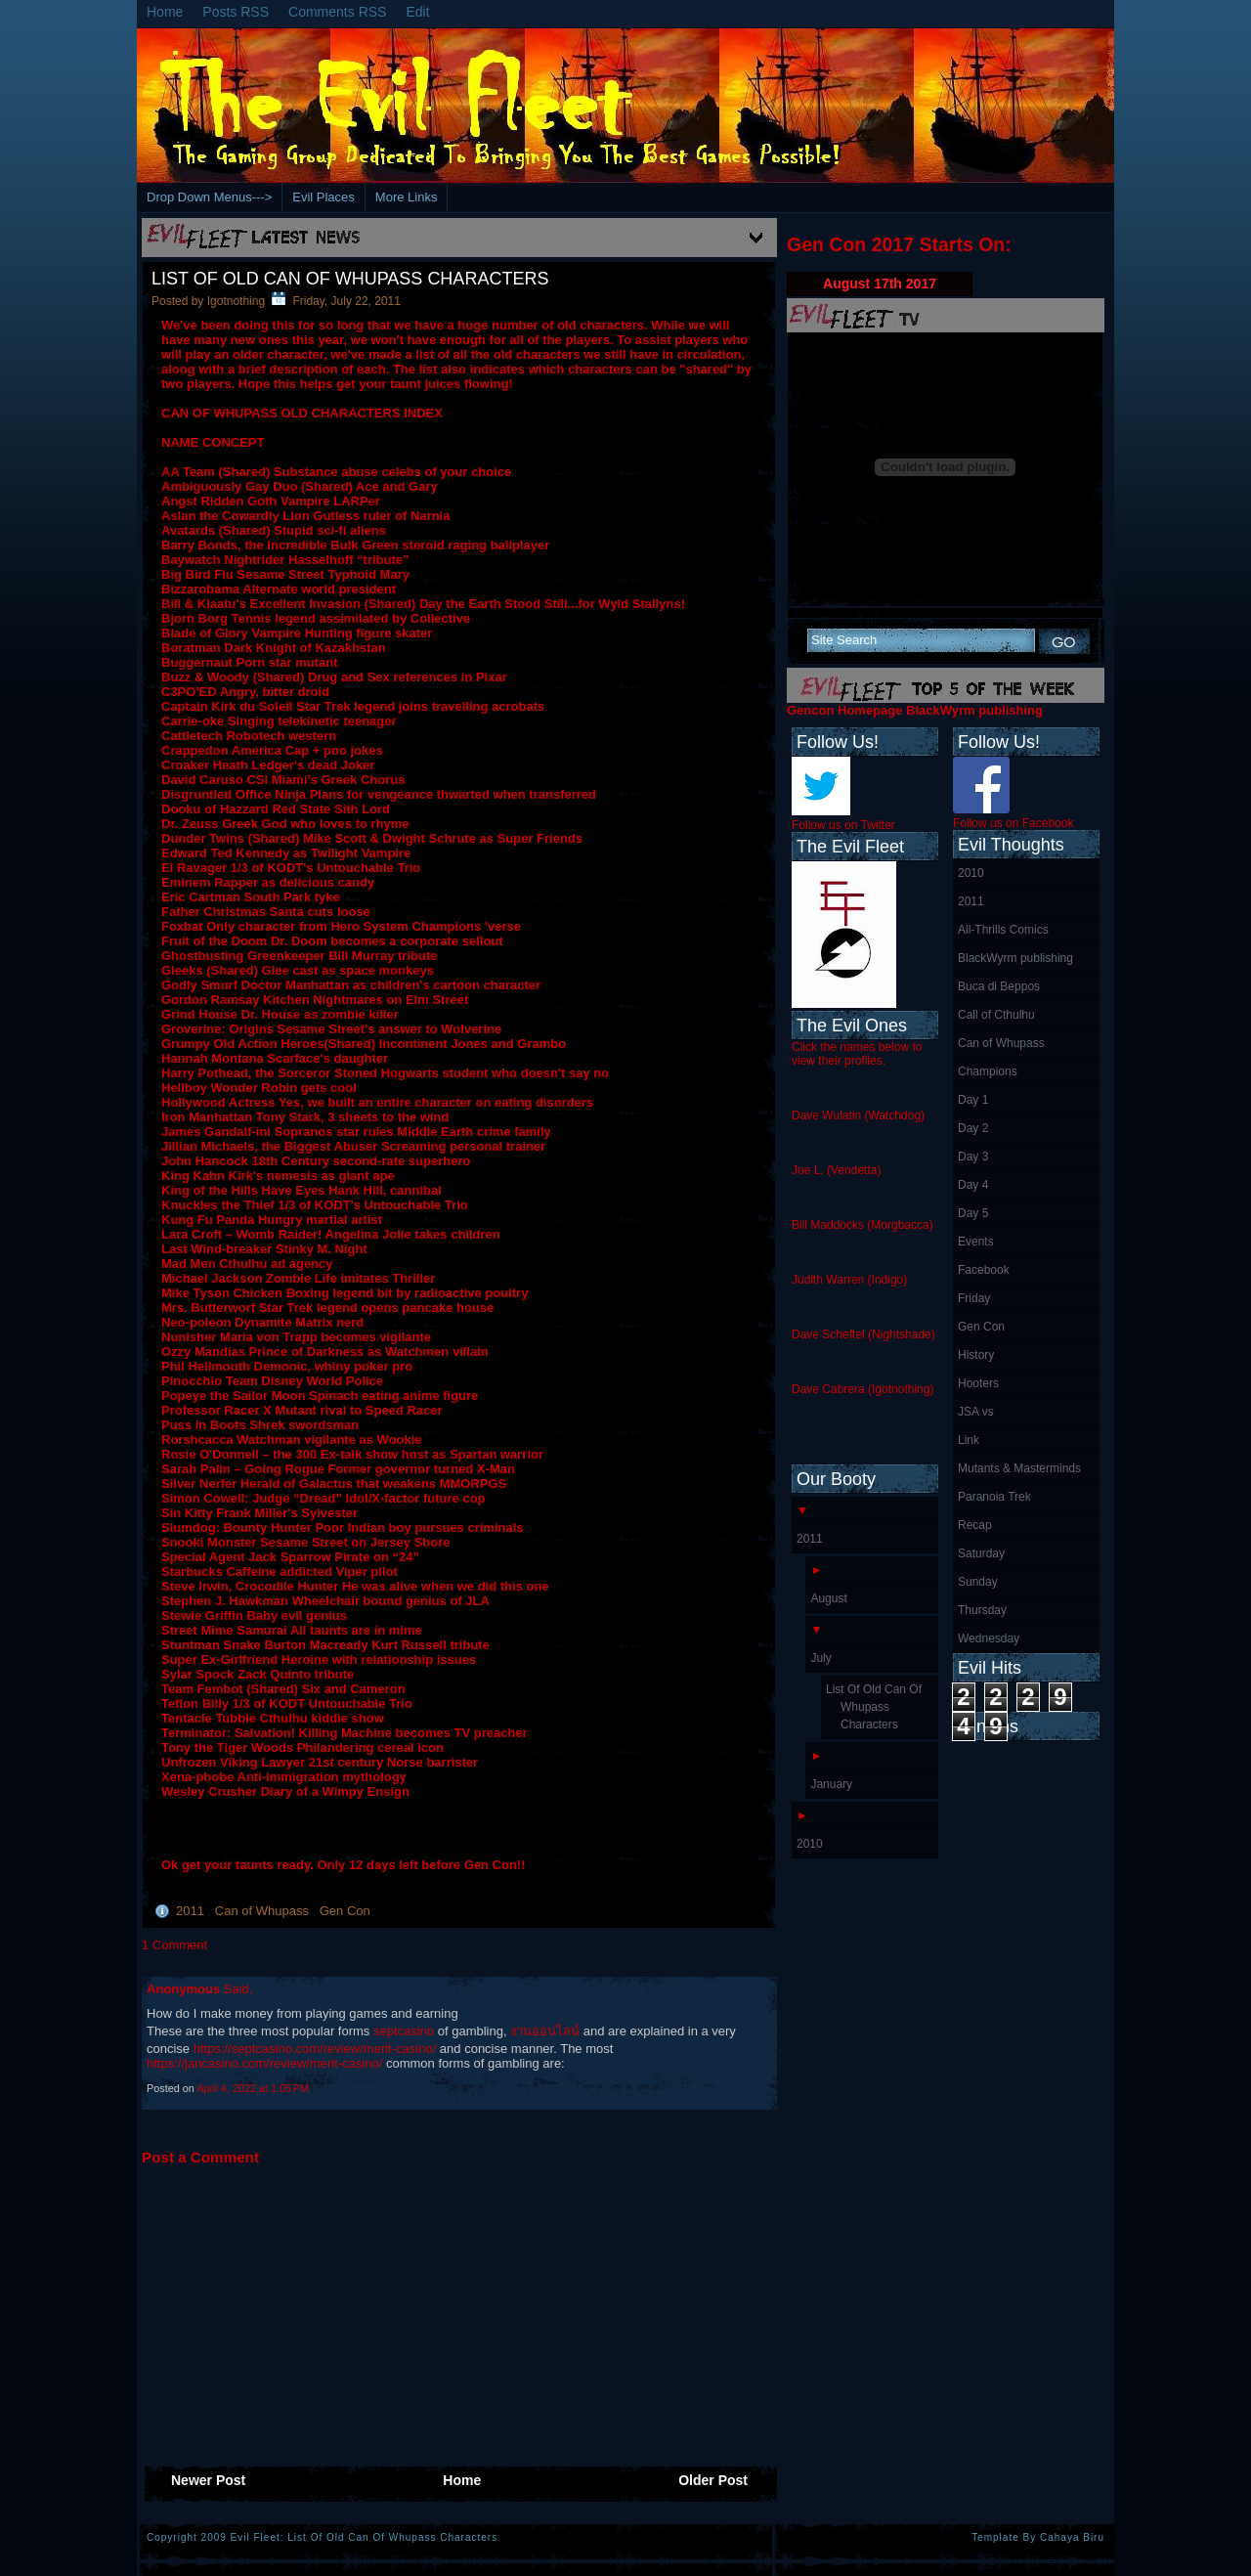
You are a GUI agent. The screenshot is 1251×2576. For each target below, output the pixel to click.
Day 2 (973, 1128)
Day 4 (973, 1185)
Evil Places (323, 197)
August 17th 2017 (879, 283)
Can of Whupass (264, 1910)
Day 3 (973, 1156)
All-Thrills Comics (1003, 930)
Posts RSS (235, 12)
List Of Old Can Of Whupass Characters (349, 278)
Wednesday (988, 1638)
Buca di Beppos (999, 986)
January (831, 1784)
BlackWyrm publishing (1015, 958)
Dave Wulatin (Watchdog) (858, 1115)
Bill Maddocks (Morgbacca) (862, 1225)
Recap (975, 1525)
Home (165, 12)
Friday (974, 1298)
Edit (417, 12)
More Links (406, 197)
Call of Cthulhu (996, 1015)
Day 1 (973, 1100)
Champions (987, 1071)
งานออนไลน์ (545, 2031)
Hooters (978, 1383)
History (976, 1355)
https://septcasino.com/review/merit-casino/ (315, 2048)
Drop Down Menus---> (209, 197)
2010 (971, 873)
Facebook (984, 1270)
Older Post (713, 2480)
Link (968, 1440)
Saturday (981, 1553)
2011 (192, 1910)
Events (976, 1241)
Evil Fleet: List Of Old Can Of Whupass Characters (364, 2537)
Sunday (978, 1582)
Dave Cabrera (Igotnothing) (862, 1389)
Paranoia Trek (994, 1497)
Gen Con (345, 1910)
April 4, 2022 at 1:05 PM (252, 2088)
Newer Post (208, 2480)
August (828, 1598)
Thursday (982, 1610)
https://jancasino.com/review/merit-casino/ (264, 2063)
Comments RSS (337, 12)
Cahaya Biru (1072, 2537)
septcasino (403, 2031)
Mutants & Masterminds (1019, 1468)
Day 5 (973, 1213)
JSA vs (976, 1412)
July (820, 1658)
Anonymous (185, 1989)
